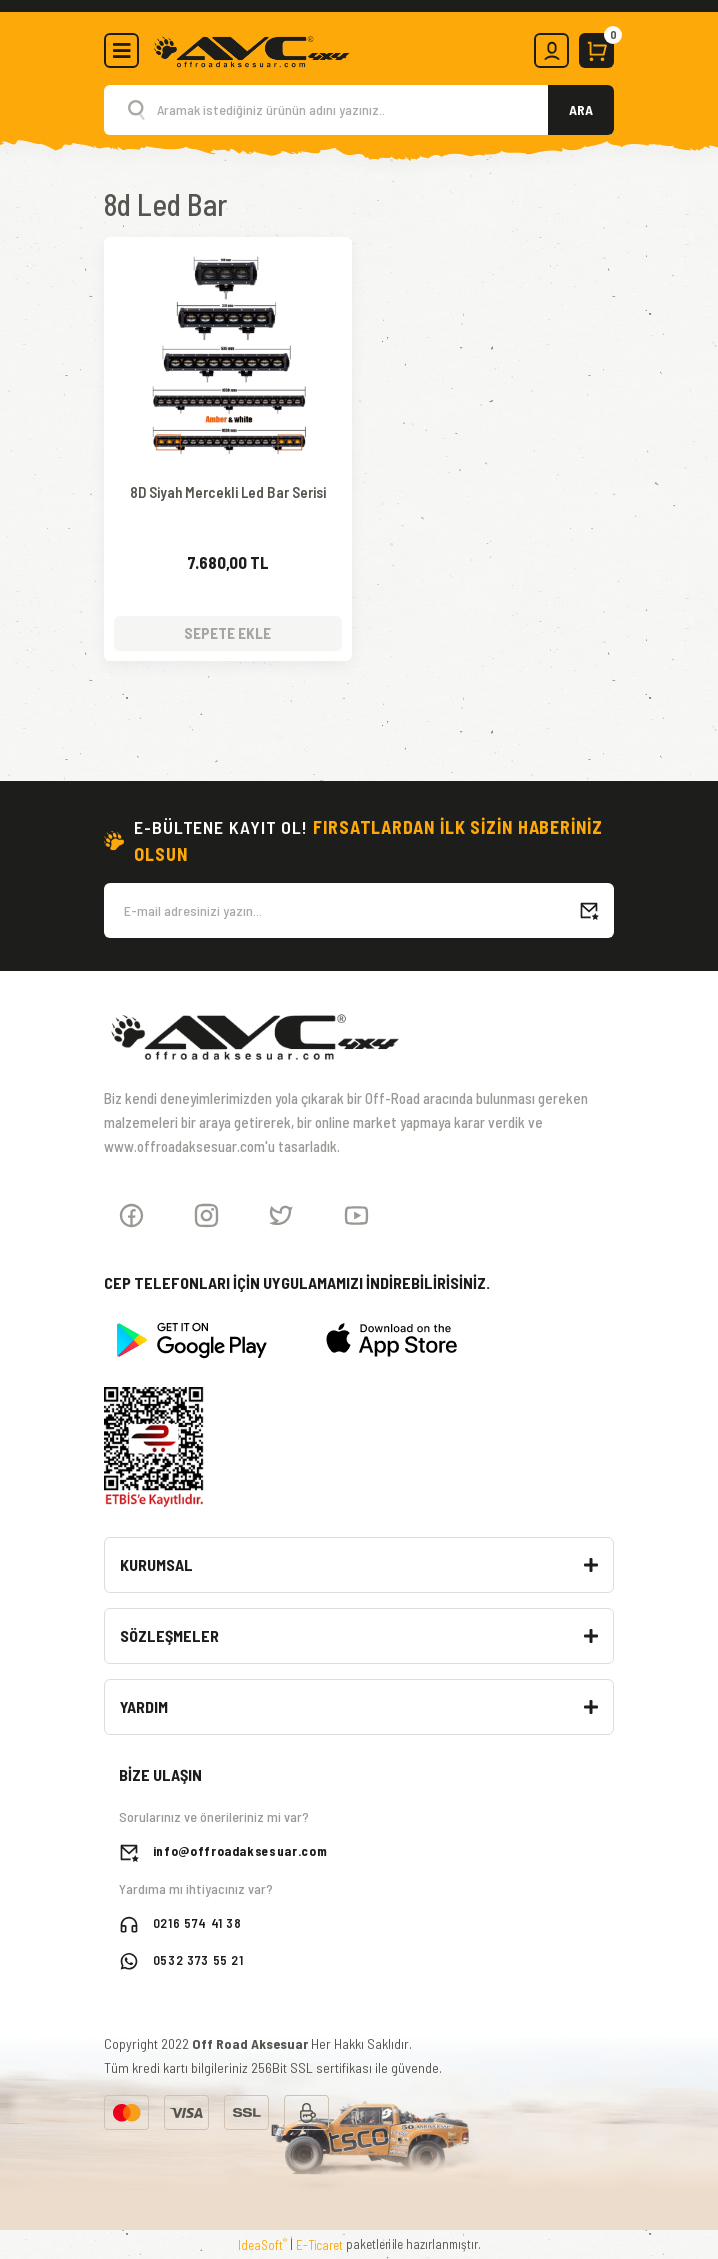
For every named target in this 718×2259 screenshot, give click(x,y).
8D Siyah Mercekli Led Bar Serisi (228, 492)
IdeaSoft (262, 2243)
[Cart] (596, 50)
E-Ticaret (319, 2244)
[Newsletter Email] (359, 909)
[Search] (359, 110)
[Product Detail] (228, 257)
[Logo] (251, 49)
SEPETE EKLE (227, 632)
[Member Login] (551, 50)
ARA (581, 109)
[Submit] (589, 909)
